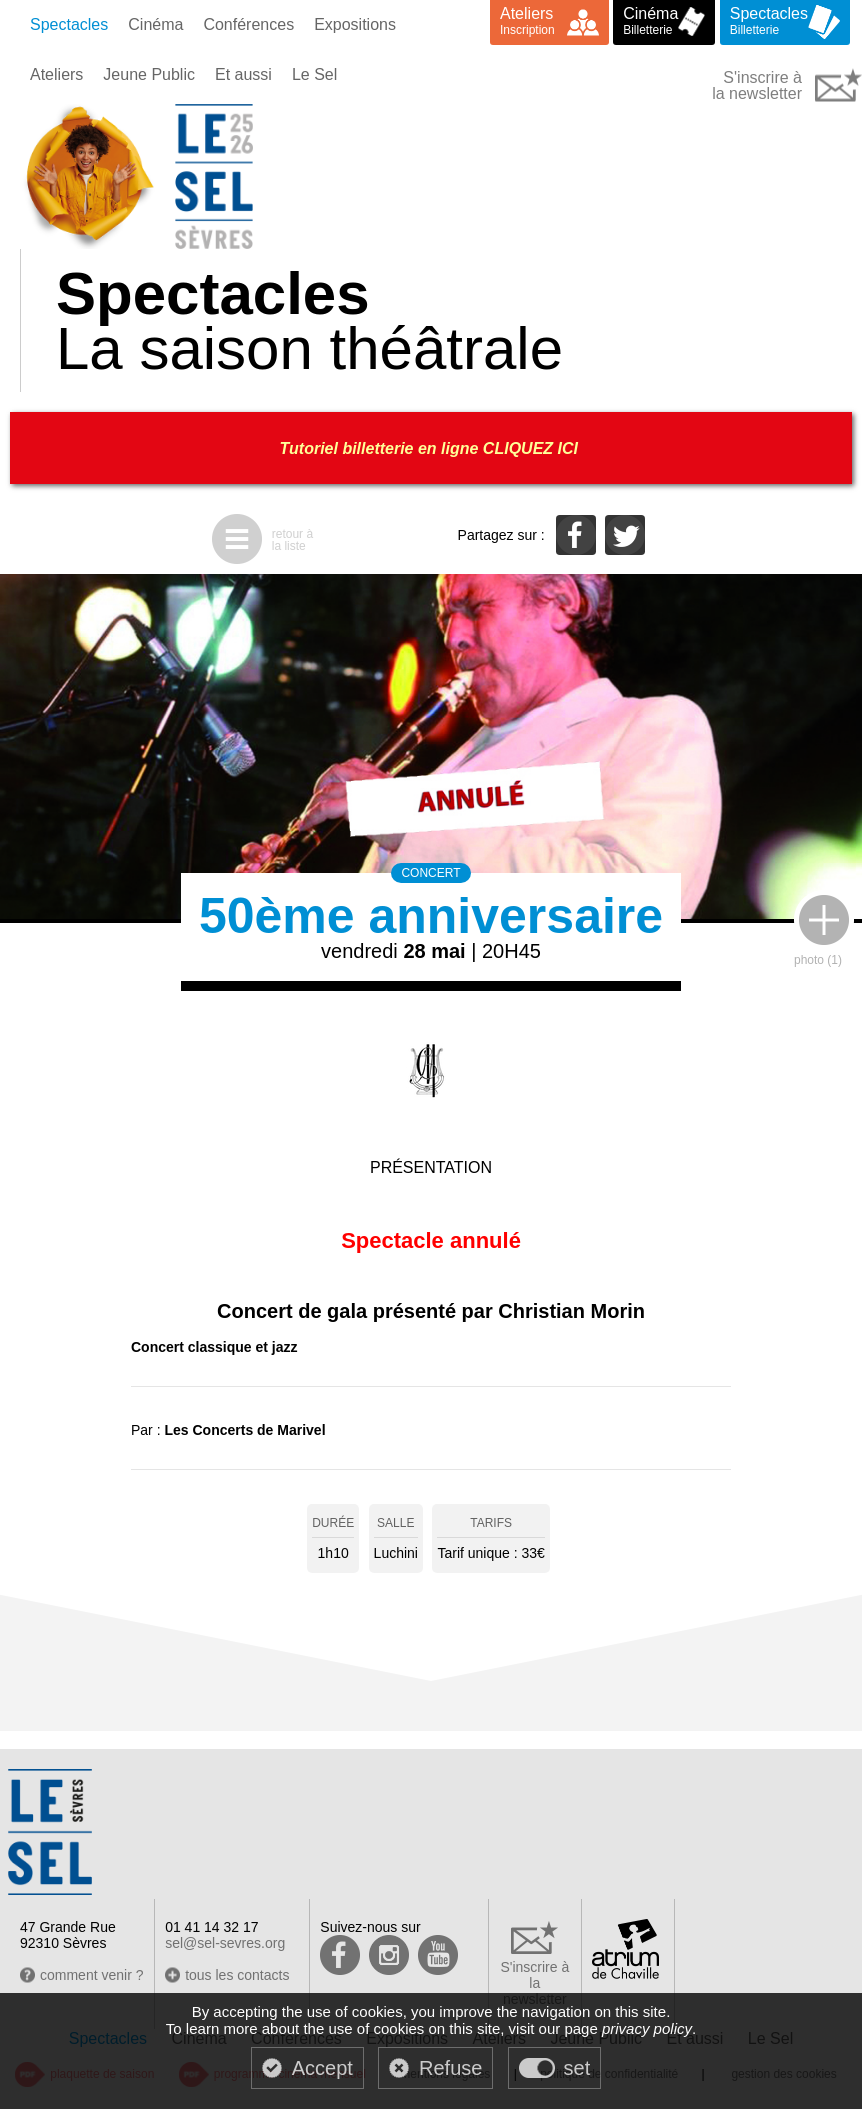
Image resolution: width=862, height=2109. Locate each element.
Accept (322, 2068)
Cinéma (155, 24)
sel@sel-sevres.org (225, 1943)
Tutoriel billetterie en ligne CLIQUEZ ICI (431, 448)
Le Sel (314, 74)
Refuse (450, 2068)
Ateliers (56, 74)
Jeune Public (149, 74)
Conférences (248, 24)
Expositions (355, 24)
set (577, 2068)
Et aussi (243, 74)
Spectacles (69, 24)
